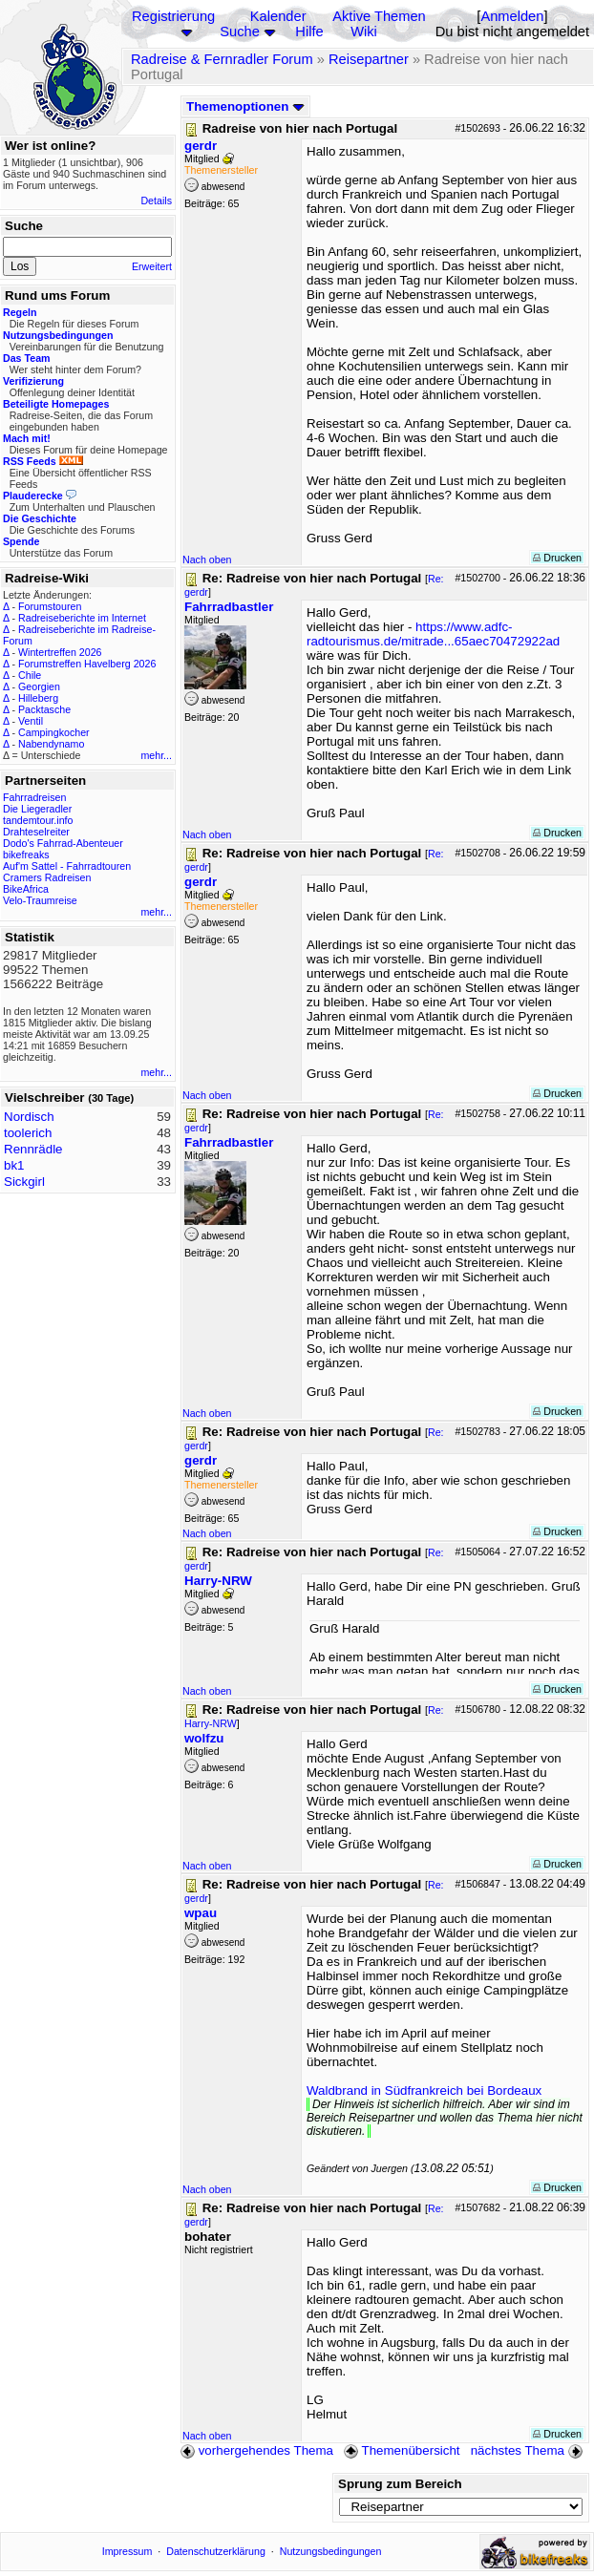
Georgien (39, 686)
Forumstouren (49, 606)
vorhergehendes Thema (256, 2450)
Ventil (30, 721)
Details (156, 200)
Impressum (127, 2551)
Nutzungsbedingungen (331, 2551)
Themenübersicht (401, 2450)
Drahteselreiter (36, 831)
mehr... (156, 755)
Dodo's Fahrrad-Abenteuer (63, 843)
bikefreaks (26, 854)
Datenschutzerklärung (215, 2551)
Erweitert (152, 266)
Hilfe (309, 31)
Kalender (278, 16)
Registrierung (173, 16)
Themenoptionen (245, 106)
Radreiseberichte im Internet (82, 617)
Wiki (363, 31)
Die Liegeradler (37, 808)
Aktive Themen (378, 16)
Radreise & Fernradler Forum (222, 59)
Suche (240, 31)
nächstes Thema (528, 2450)
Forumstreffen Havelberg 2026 (87, 663)
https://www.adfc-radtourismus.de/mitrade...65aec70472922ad (433, 634)
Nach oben (207, 559)
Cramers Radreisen (47, 877)
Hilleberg (38, 698)
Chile (29, 675)
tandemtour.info (38, 820)
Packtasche (44, 709)
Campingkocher (54, 732)
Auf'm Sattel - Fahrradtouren (67, 866)
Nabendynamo (51, 744)
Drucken (557, 557)
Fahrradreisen (34, 797)
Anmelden (511, 16)
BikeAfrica (26, 889)
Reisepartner (369, 59)
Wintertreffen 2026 (59, 652)
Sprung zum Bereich (400, 2484)
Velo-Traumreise (40, 900)
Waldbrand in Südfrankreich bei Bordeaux (424, 2090)
